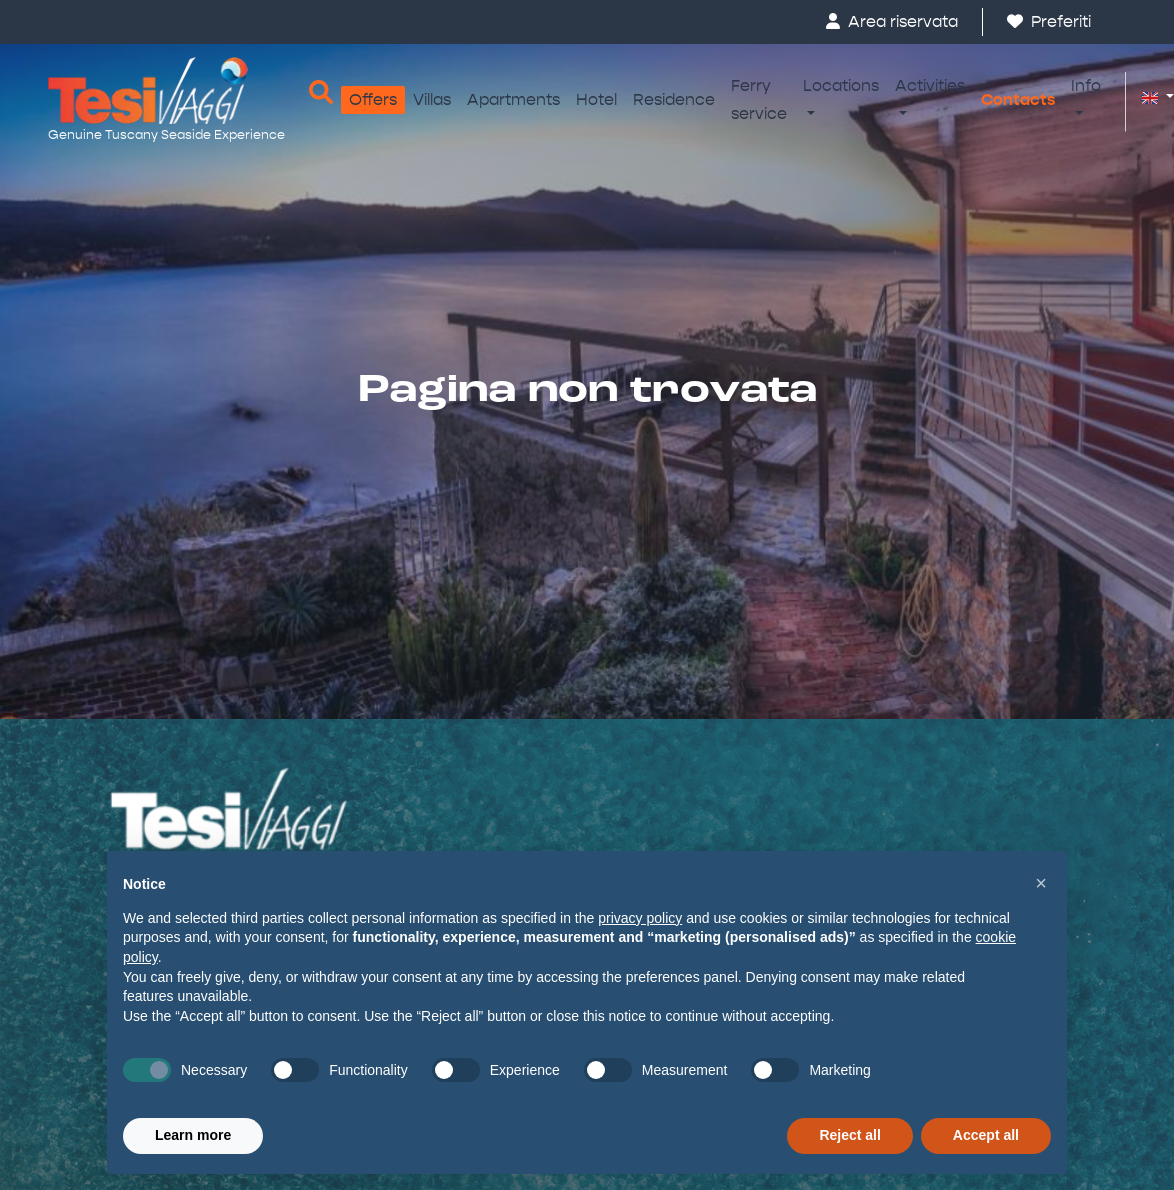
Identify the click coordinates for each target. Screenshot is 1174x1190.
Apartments (513, 99)
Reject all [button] (849, 1135)
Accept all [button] (986, 1135)
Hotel (596, 99)
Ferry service (759, 99)
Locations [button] (841, 85)
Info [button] (1086, 85)
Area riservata (892, 21)
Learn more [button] (193, 1135)
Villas (432, 99)
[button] (1150, 97)
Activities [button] (930, 85)
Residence (674, 99)
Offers (373, 99)
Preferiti (1049, 21)
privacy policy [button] (640, 918)
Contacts (1018, 99)
